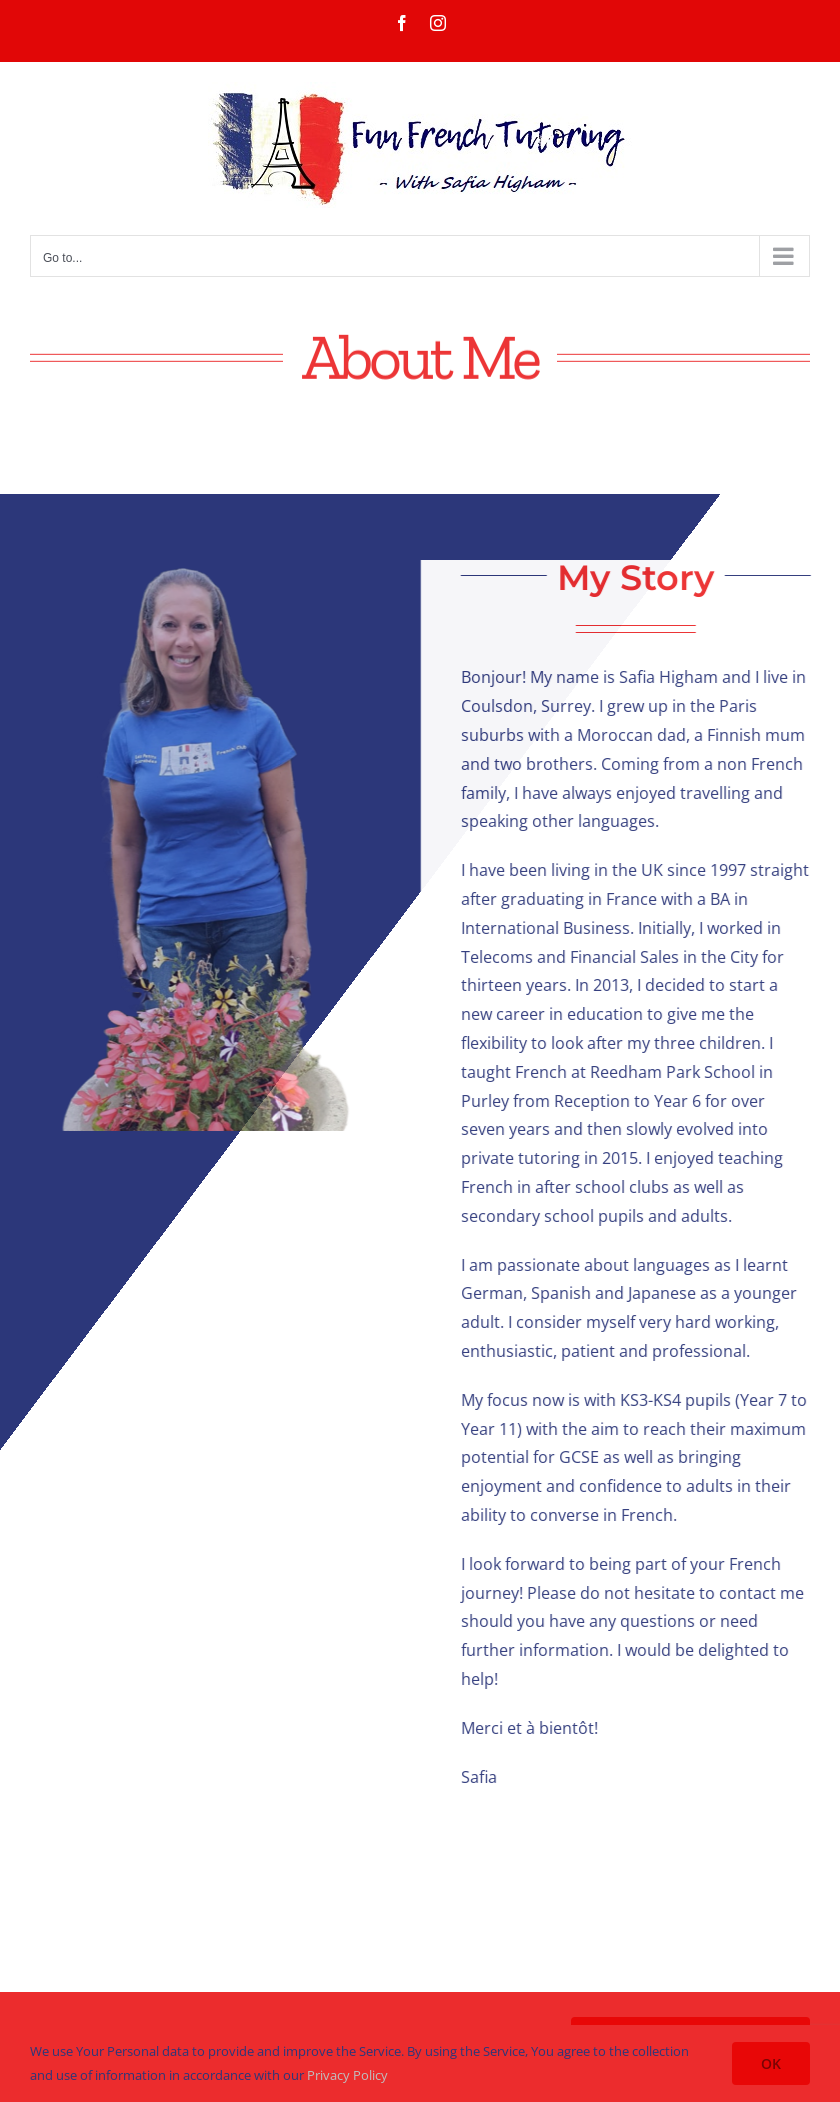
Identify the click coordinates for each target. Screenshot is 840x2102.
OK (771, 2063)
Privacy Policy (347, 2075)
